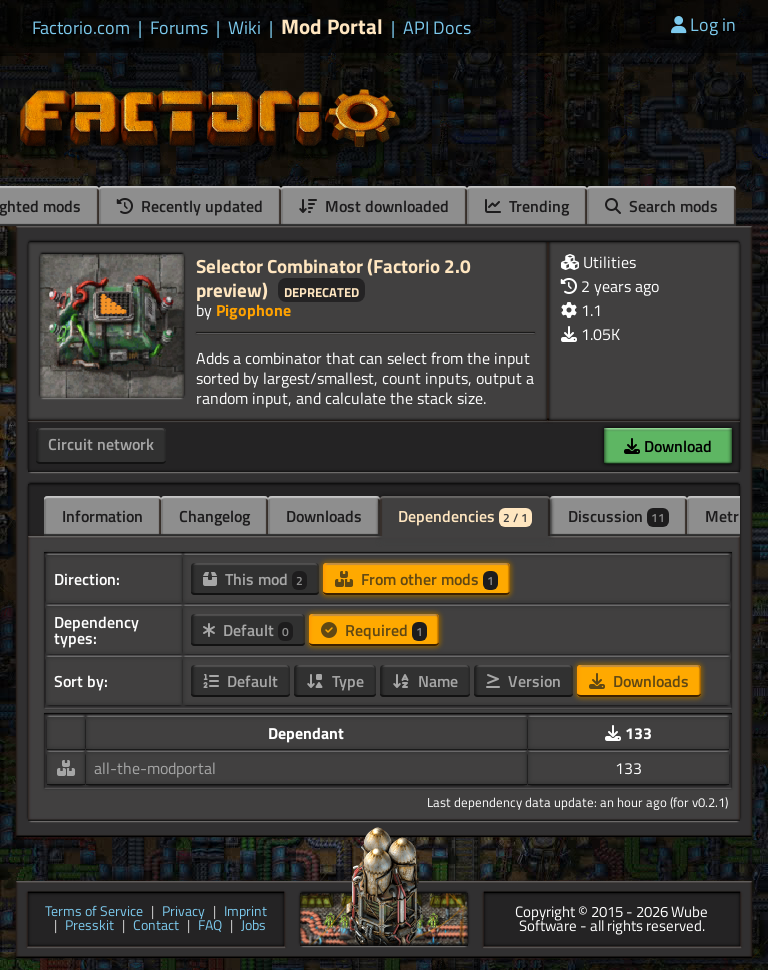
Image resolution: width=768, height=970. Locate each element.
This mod (255, 579)
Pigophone (253, 310)
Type (335, 681)
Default (248, 630)
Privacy (183, 912)
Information (102, 516)
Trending (527, 206)
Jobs (253, 926)
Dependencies (465, 516)
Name (425, 681)
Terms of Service (94, 912)
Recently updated (190, 206)
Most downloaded (374, 206)
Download (668, 446)
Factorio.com (81, 28)
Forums (179, 28)
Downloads (324, 516)
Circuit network (101, 444)
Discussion (618, 516)
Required (374, 630)
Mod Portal (332, 26)
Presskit (89, 926)
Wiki (244, 28)
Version (523, 681)
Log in (703, 24)
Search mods (661, 206)
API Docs (437, 28)
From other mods (416, 579)
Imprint (245, 912)
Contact (156, 926)
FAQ (210, 926)
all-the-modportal (155, 768)
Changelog (214, 516)
